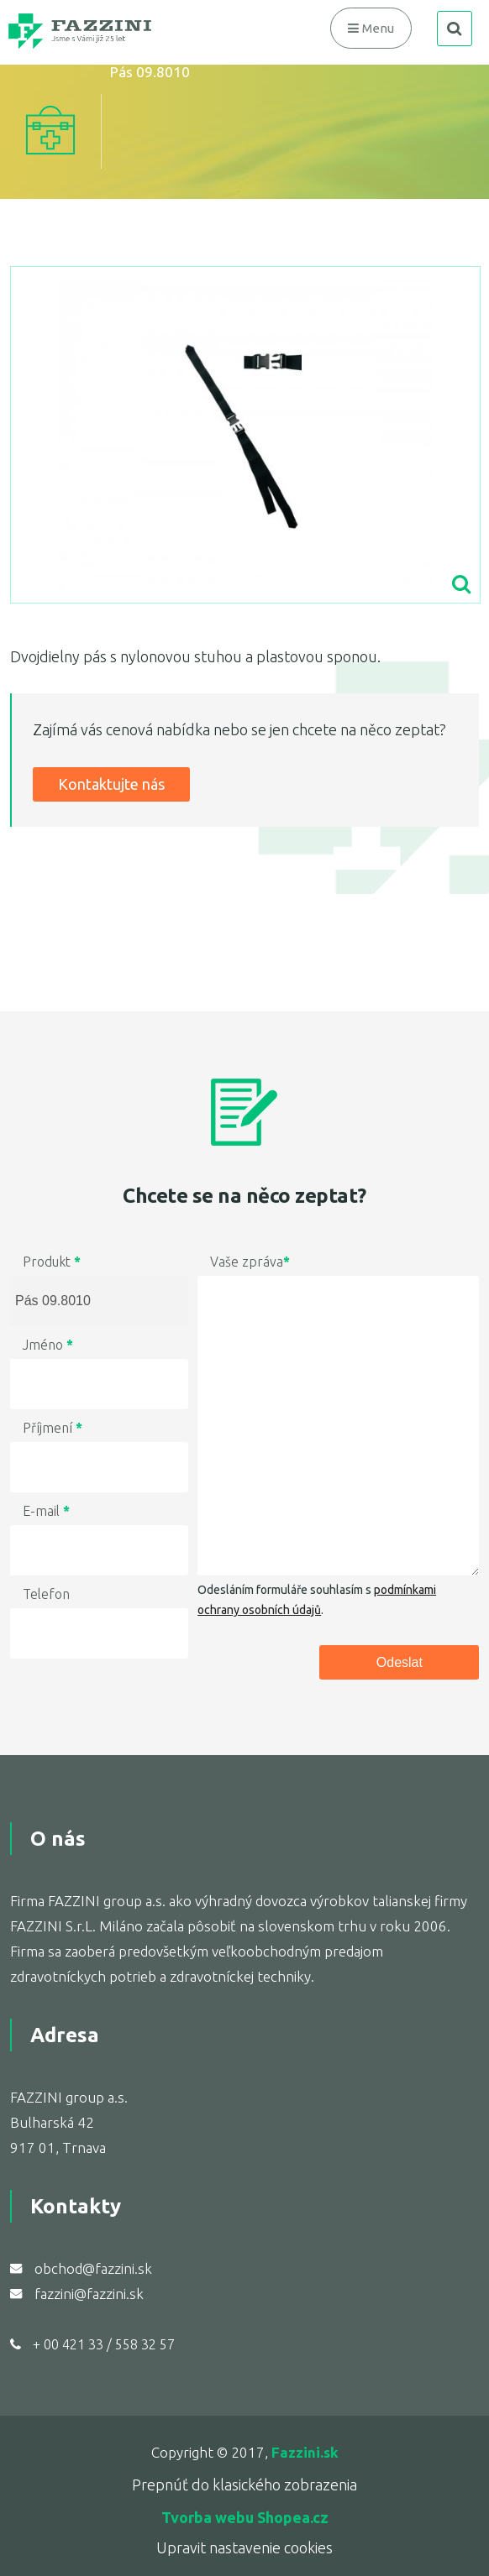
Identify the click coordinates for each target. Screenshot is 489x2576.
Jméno (48, 1344)
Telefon (46, 1594)
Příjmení (52, 1427)
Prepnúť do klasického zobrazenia (244, 2484)
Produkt (52, 1261)
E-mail (46, 1510)
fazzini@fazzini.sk (89, 2294)
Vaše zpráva (250, 1261)
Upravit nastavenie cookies (244, 2547)
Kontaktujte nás (111, 784)
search (454, 28)
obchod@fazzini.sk (93, 2268)
